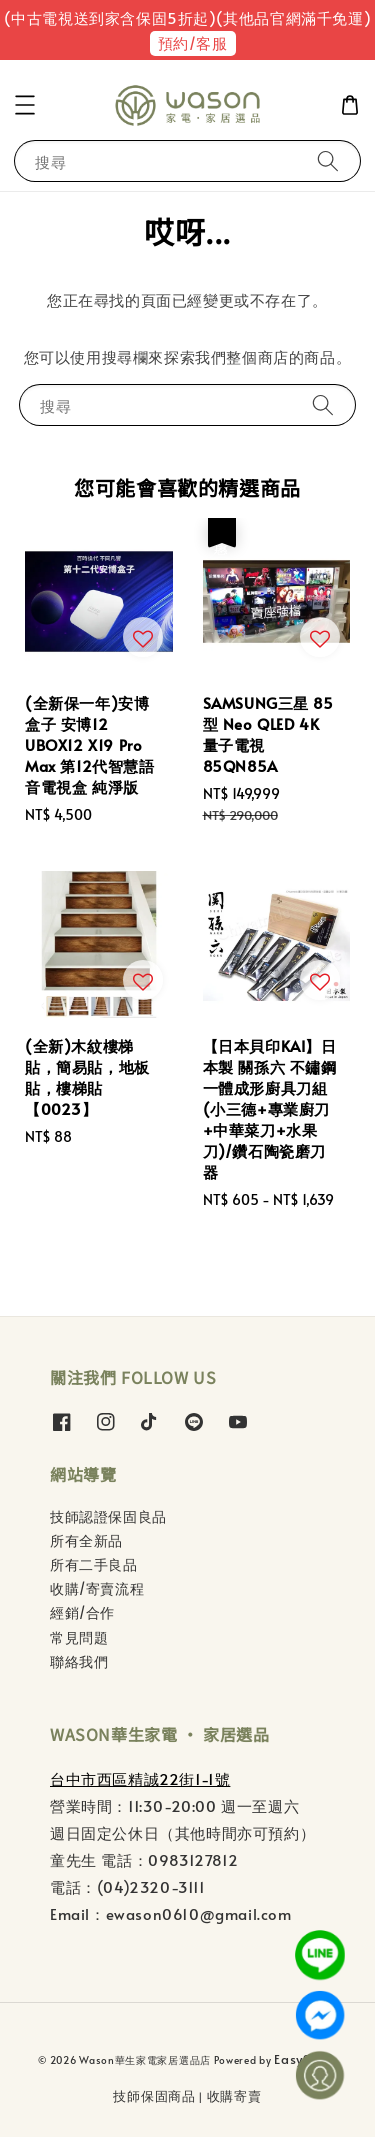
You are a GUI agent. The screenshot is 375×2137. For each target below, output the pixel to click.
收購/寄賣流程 (97, 1588)
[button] (25, 105)
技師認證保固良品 (108, 1516)
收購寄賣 (234, 2096)
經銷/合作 (82, 1612)
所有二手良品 (94, 1564)
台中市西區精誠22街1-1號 (140, 1778)
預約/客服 (193, 42)
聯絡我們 (79, 1661)
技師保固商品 (154, 2096)
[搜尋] (328, 160)
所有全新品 (86, 1540)
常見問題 (79, 1637)
